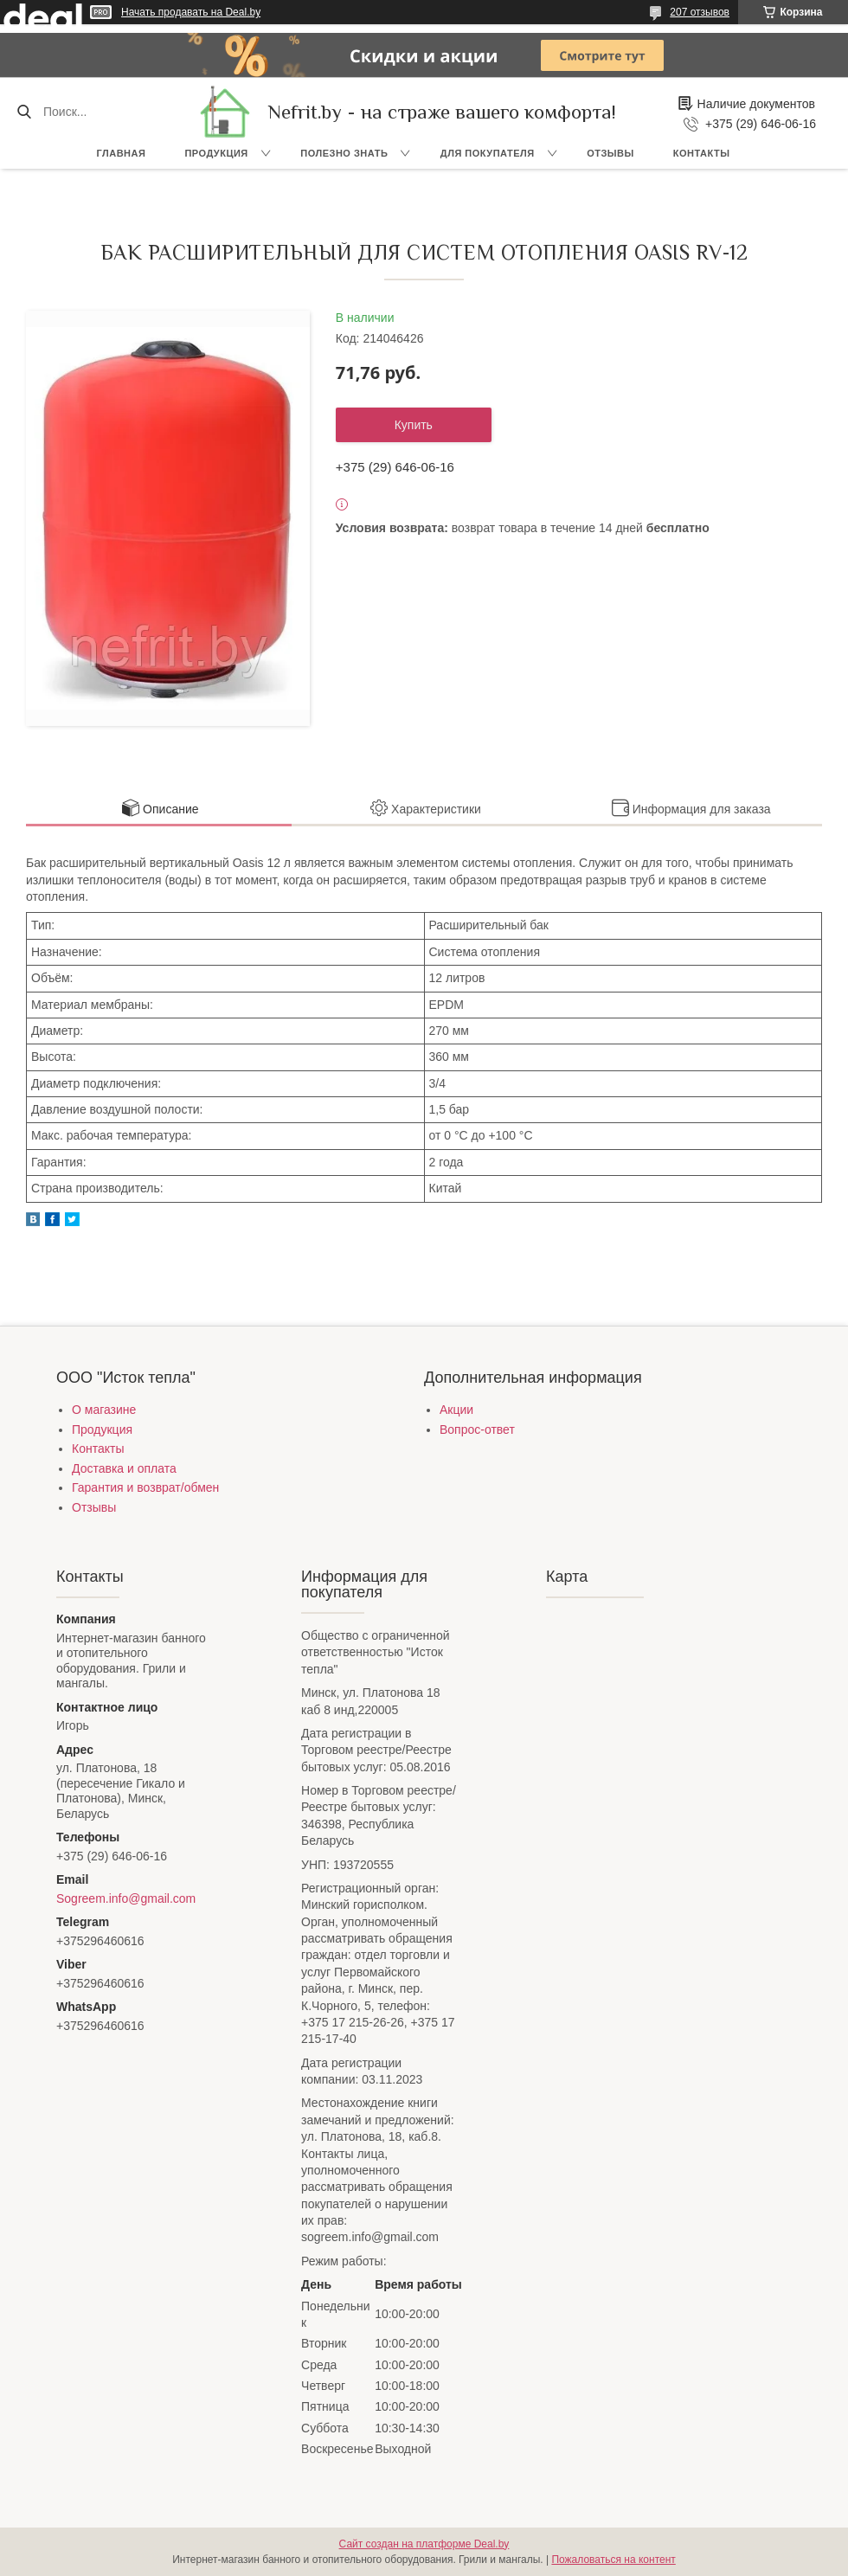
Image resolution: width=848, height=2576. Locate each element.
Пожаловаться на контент (613, 2560)
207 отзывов (699, 12)
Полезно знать (344, 153)
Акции (456, 1409)
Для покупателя (487, 153)
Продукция (215, 153)
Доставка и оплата (124, 1468)
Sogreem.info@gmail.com (126, 1898)
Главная (121, 153)
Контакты (701, 153)
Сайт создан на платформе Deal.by (424, 2544)
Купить (414, 425)
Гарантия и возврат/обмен (145, 1487)
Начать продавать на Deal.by (190, 12)
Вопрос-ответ (477, 1429)
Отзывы (610, 153)
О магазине (104, 1409)
